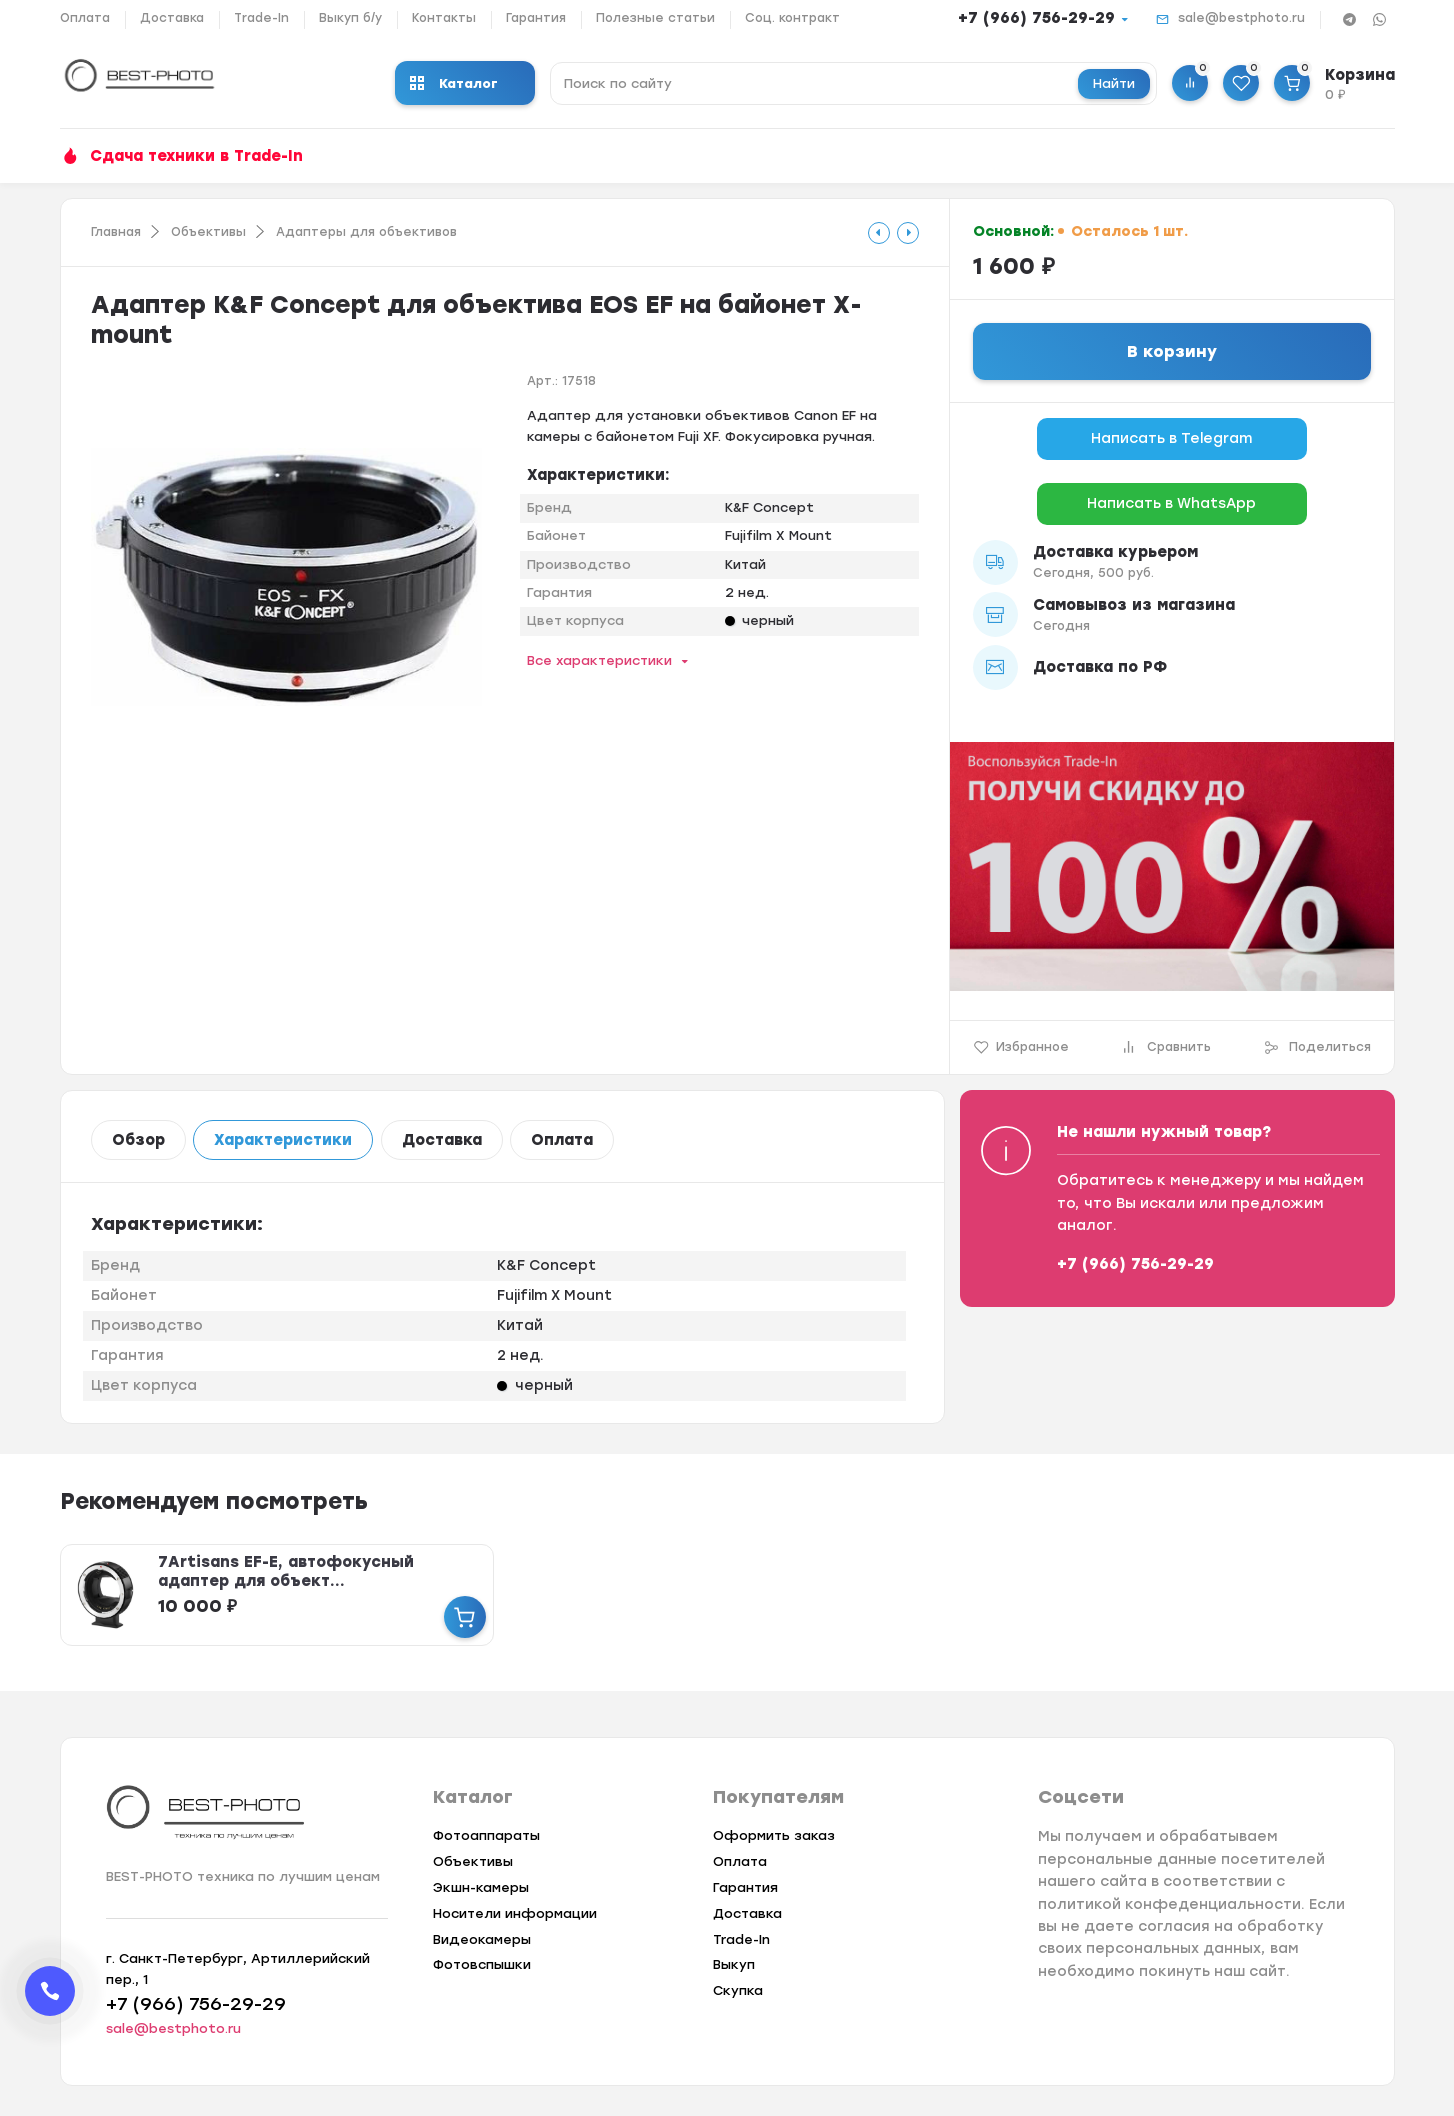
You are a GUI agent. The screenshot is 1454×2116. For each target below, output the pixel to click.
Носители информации (515, 1913)
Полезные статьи (655, 18)
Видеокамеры (482, 1939)
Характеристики (283, 1140)
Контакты (444, 18)
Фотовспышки (482, 1964)
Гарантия (536, 18)
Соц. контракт (792, 18)
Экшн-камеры (481, 1887)
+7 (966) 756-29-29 (1036, 18)
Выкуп (734, 1964)
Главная (116, 232)
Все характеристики (599, 660)
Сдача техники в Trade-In (196, 156)
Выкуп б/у (350, 18)
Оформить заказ (774, 1835)
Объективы (208, 232)
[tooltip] (879, 233)
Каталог (454, 83)
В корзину (1172, 351)
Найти (1114, 83)
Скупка (738, 1990)
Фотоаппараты (486, 1835)
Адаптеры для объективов (366, 232)
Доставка (172, 18)
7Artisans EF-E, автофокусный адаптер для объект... (286, 1571)
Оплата (85, 18)
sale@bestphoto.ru (1241, 18)
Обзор (138, 1140)
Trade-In (261, 18)
